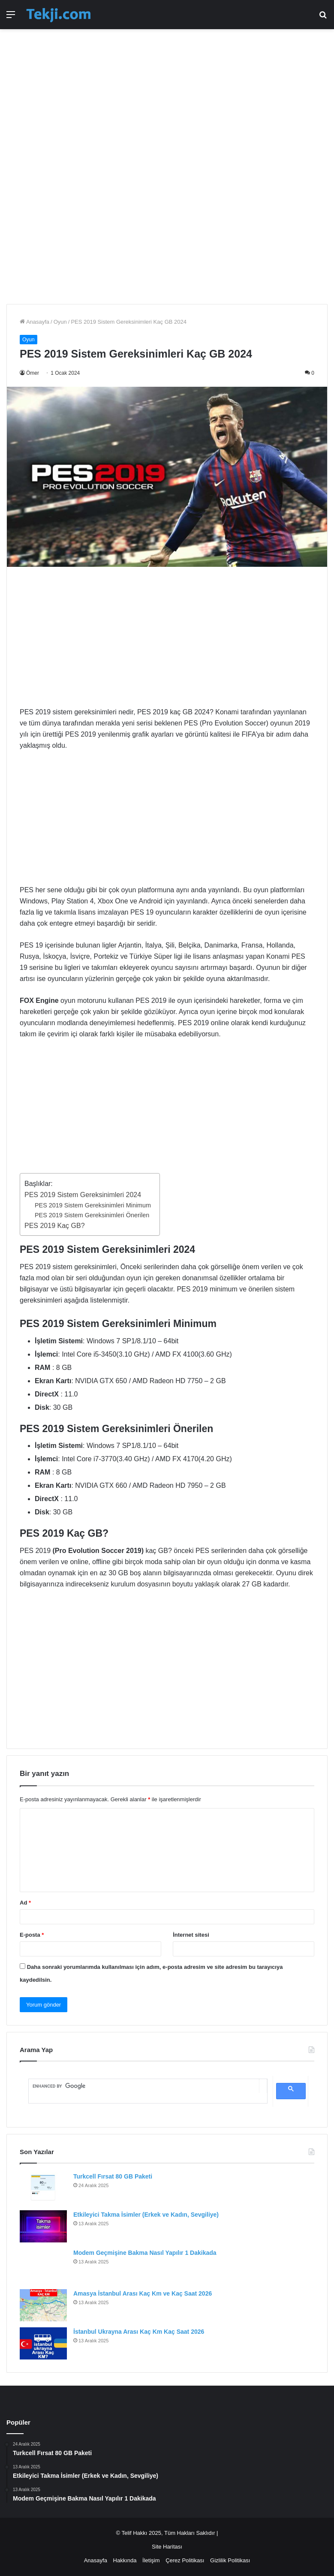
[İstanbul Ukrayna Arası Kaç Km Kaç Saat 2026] (43, 2343)
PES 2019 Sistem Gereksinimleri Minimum (93, 1205)
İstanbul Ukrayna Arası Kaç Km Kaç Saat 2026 (138, 2331)
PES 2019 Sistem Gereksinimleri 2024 (82, 1194)
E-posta (32, 1935)
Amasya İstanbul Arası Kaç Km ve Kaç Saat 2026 (142, 2293)
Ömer (32, 373)
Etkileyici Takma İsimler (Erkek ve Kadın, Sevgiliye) (146, 2214)
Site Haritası (167, 2546)
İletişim (150, 2560)
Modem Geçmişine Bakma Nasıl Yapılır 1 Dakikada (145, 2252)
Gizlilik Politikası (230, 2560)
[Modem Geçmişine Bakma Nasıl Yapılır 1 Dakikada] (43, 2266)
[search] (144, 2086)
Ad (25, 1902)
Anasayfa (34, 322)
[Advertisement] (167, 102)
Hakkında (125, 2560)
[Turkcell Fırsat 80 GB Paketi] (43, 2188)
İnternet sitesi (191, 1935)
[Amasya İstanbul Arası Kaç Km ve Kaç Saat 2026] (43, 2305)
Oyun (60, 322)
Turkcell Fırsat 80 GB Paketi (112, 2176)
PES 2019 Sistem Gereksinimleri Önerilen (92, 1215)
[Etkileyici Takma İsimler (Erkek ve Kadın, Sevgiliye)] (43, 2226)
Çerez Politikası (184, 2560)
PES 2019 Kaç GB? (54, 1225)
